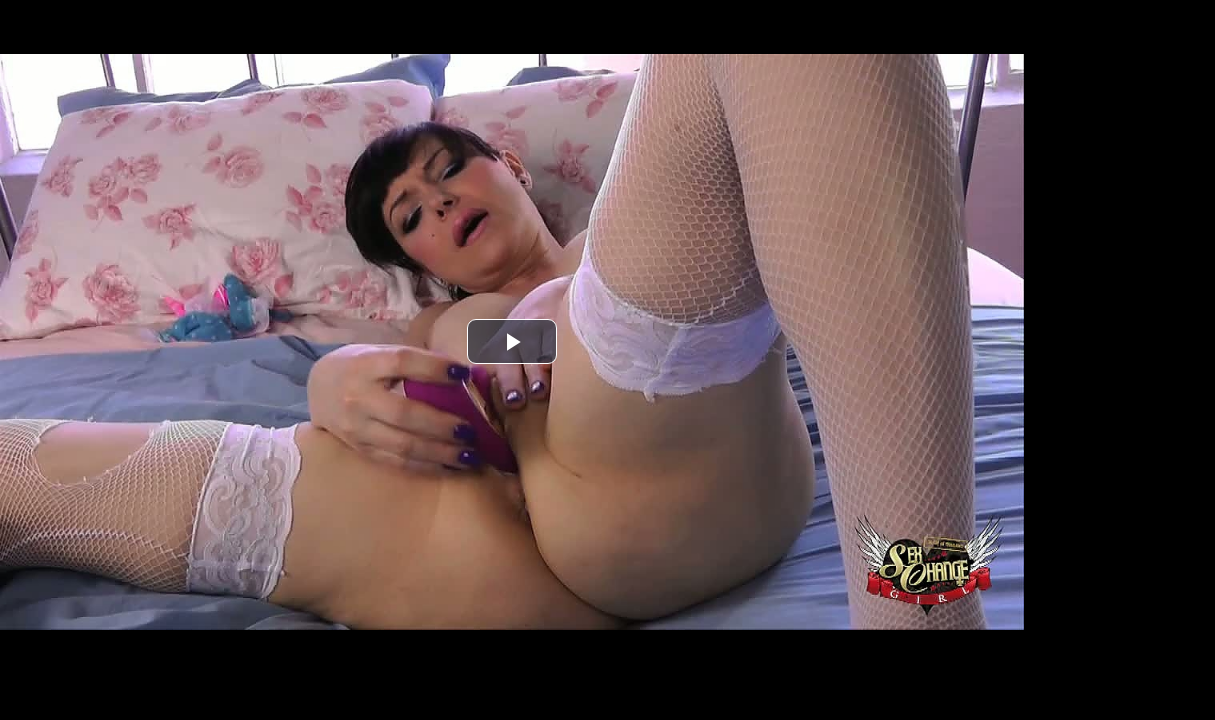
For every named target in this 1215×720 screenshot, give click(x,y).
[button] (512, 341)
